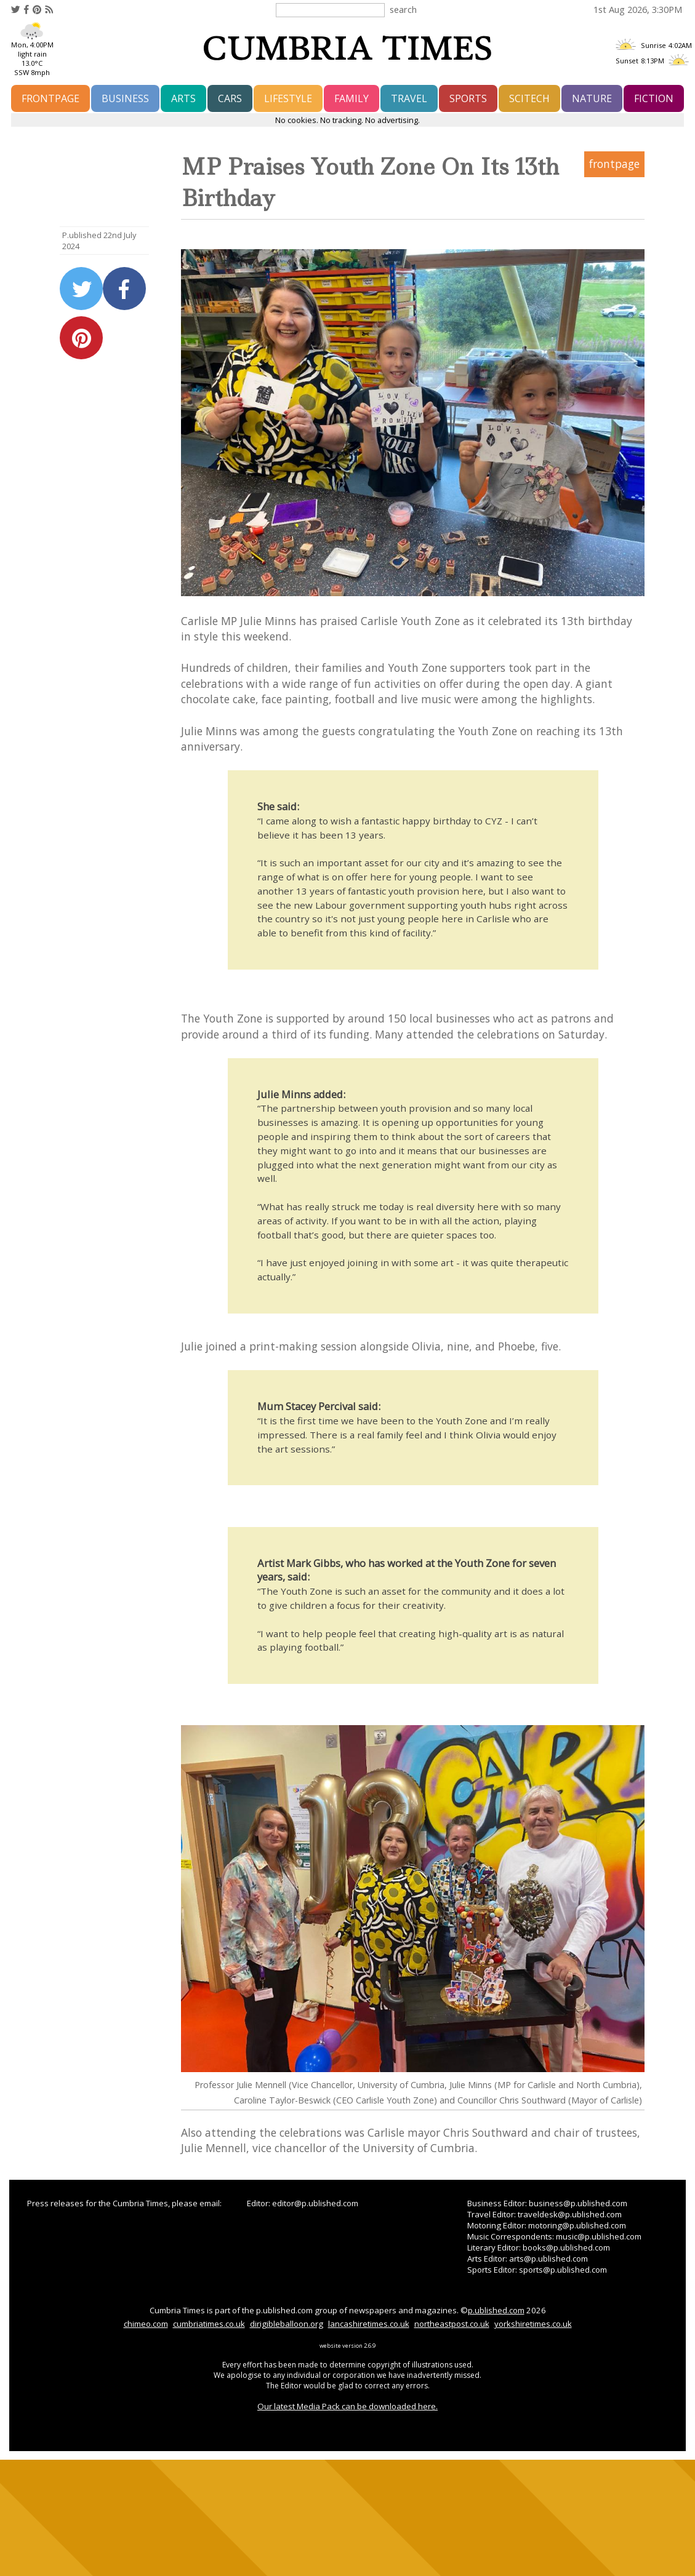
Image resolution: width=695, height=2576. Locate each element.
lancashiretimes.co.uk (368, 2323)
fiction (653, 98)
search (403, 9)
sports (468, 98)
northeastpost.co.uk (451, 2323)
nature (592, 98)
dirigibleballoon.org (286, 2323)
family (351, 98)
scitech (529, 98)
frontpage (50, 98)
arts (183, 98)
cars (230, 98)
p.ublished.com (496, 2310)
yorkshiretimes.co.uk (533, 2323)
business (125, 98)
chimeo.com (146, 2323)
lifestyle (288, 98)
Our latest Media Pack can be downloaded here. (347, 2406)
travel (409, 98)
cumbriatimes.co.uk (209, 2323)
